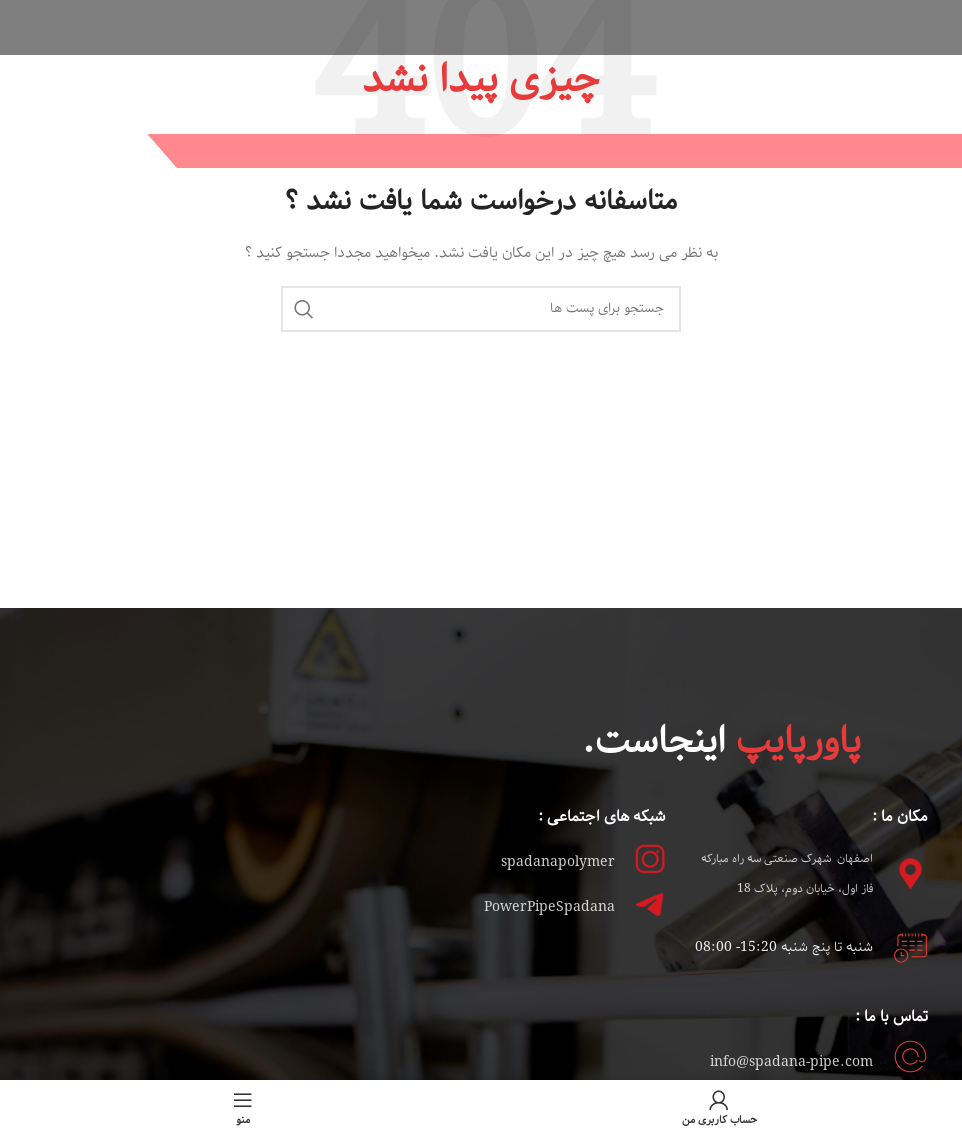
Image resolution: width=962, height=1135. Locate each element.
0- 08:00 (736, 947)
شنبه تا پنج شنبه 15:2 (806, 947)
